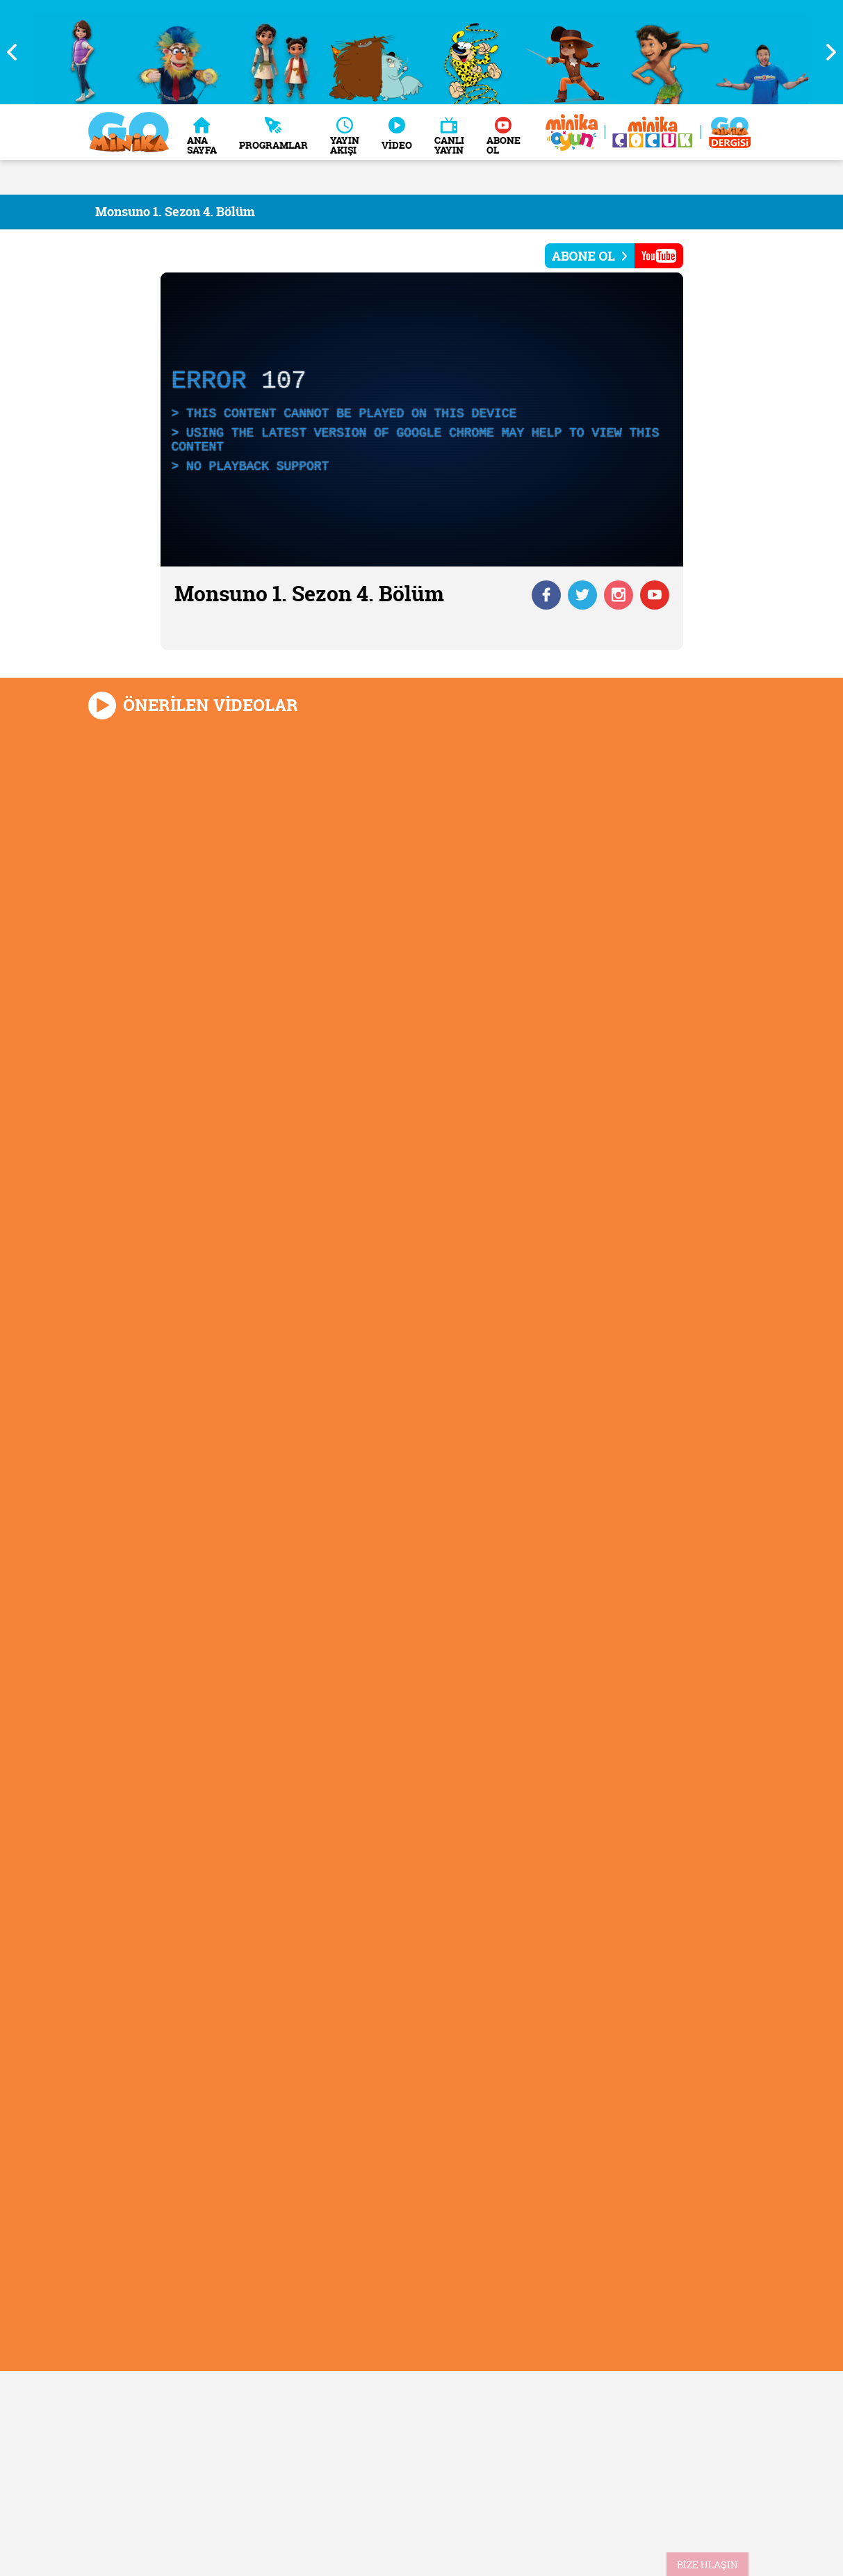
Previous (17, 52)
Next (825, 52)
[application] (422, 419)
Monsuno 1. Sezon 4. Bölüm (175, 211)
